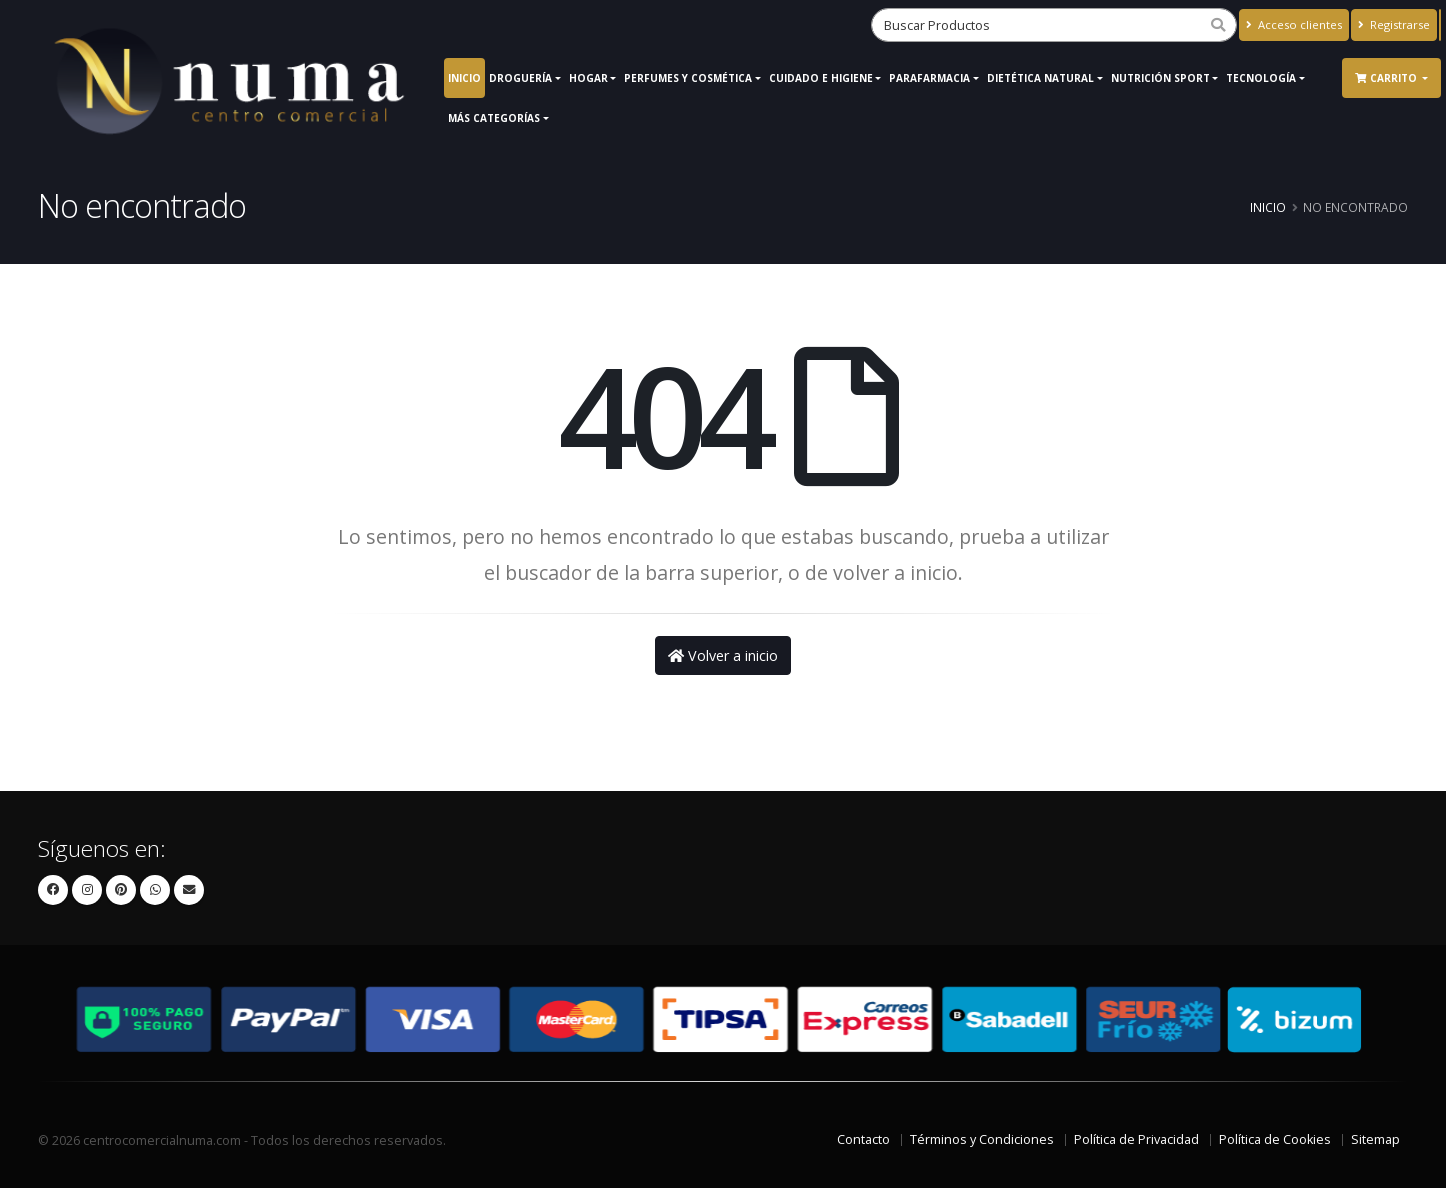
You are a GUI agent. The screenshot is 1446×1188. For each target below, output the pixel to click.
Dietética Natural (1040, 78)
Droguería (520, 78)
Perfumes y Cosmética (688, 78)
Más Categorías (494, 118)
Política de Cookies (1275, 1139)
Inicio (464, 78)
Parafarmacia (929, 78)
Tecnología (1261, 78)
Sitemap (1375, 1139)
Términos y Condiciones (982, 1139)
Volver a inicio (723, 655)
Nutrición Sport (1160, 78)
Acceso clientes (1294, 24)
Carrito (1387, 78)
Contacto (863, 1139)
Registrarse (1394, 24)
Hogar (588, 78)
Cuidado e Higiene (821, 78)
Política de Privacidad (1136, 1139)
